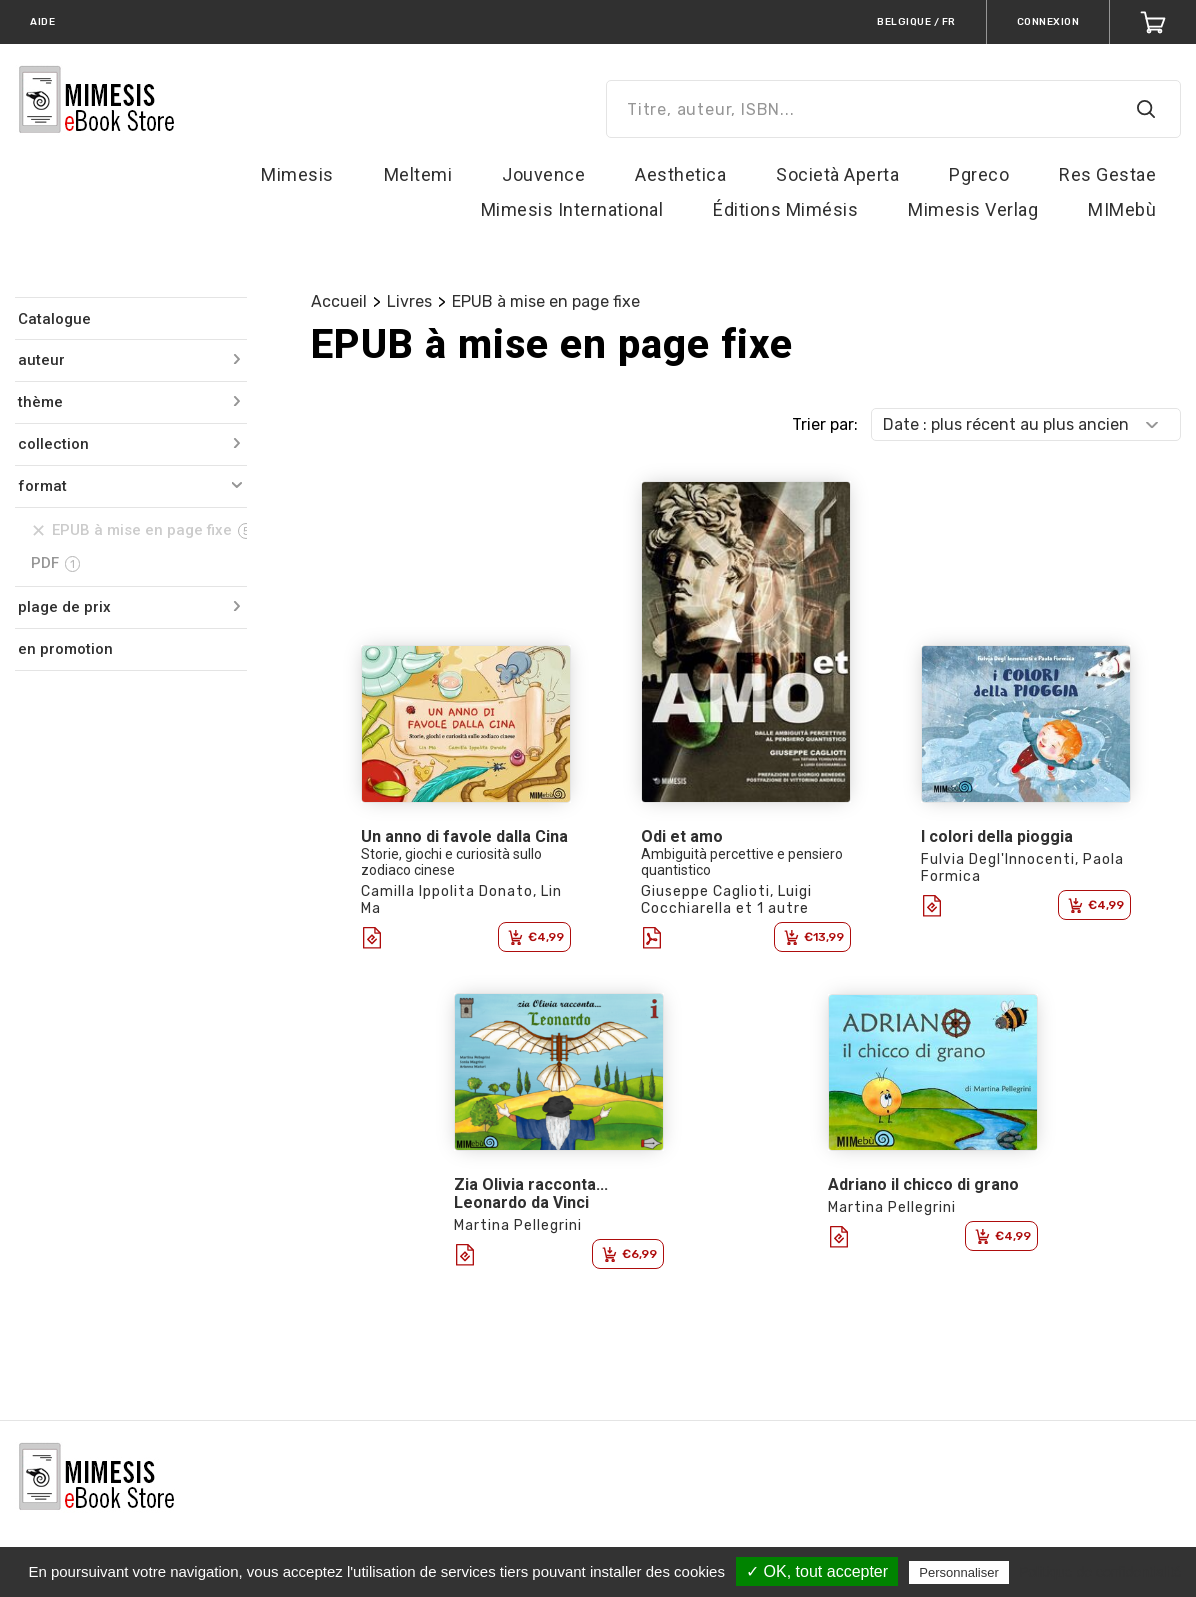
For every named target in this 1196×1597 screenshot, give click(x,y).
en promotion (65, 649)
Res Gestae (1107, 174)
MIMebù (1122, 209)
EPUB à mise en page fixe (546, 301)
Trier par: (825, 424)
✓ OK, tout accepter (817, 1571)
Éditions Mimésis (785, 209)
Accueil (339, 301)
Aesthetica (680, 174)
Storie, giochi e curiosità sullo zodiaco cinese (451, 862)
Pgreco (979, 174)
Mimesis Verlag (973, 209)
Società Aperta (837, 174)
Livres (409, 301)
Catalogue (54, 319)
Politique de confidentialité (1100, 1572)
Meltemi (418, 174)
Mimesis (297, 174)
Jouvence (543, 174)
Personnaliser (959, 1572)
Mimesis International (572, 209)
